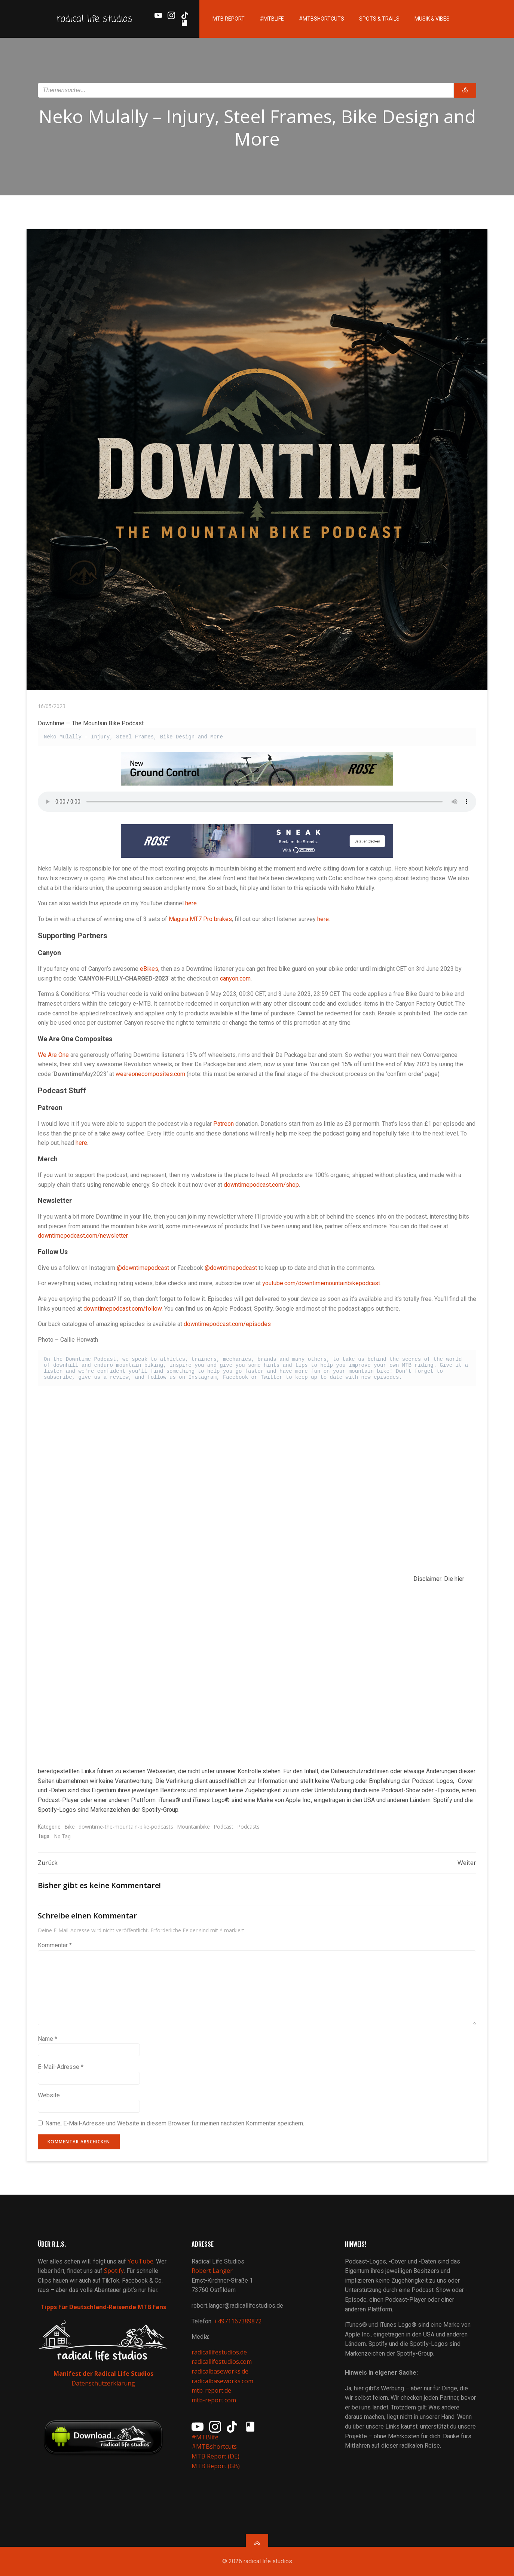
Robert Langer (212, 2270)
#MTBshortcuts (321, 19)
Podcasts (248, 1826)
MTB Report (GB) (216, 2466)
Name (47, 2038)
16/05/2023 (51, 706)
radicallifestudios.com (222, 2361)
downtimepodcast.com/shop (261, 1184)
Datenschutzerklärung (103, 2383)
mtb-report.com (214, 2400)
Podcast (223, 1826)
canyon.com (235, 978)
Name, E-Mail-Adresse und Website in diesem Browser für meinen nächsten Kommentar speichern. (174, 2123)
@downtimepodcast (143, 1267)
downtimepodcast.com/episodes (227, 1323)
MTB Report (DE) (215, 2456)
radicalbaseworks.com (222, 2381)
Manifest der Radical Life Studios (103, 2373)
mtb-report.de (211, 2390)
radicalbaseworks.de (220, 2371)
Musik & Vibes (432, 19)
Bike (69, 1826)
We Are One (53, 1054)
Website (49, 2095)
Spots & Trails (379, 19)
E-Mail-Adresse (60, 2066)
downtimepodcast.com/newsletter (83, 1235)
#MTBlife (272, 19)
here (191, 903)
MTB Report (228, 19)
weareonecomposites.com (150, 1073)
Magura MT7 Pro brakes (200, 919)
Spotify (114, 2270)
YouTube (140, 2261)
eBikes (149, 968)
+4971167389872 (237, 2321)
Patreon (223, 1123)
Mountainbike (193, 1826)
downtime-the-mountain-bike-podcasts (126, 1826)
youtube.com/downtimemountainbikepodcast (321, 1283)
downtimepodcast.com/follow (122, 1308)
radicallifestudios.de (219, 2352)
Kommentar (55, 1945)
